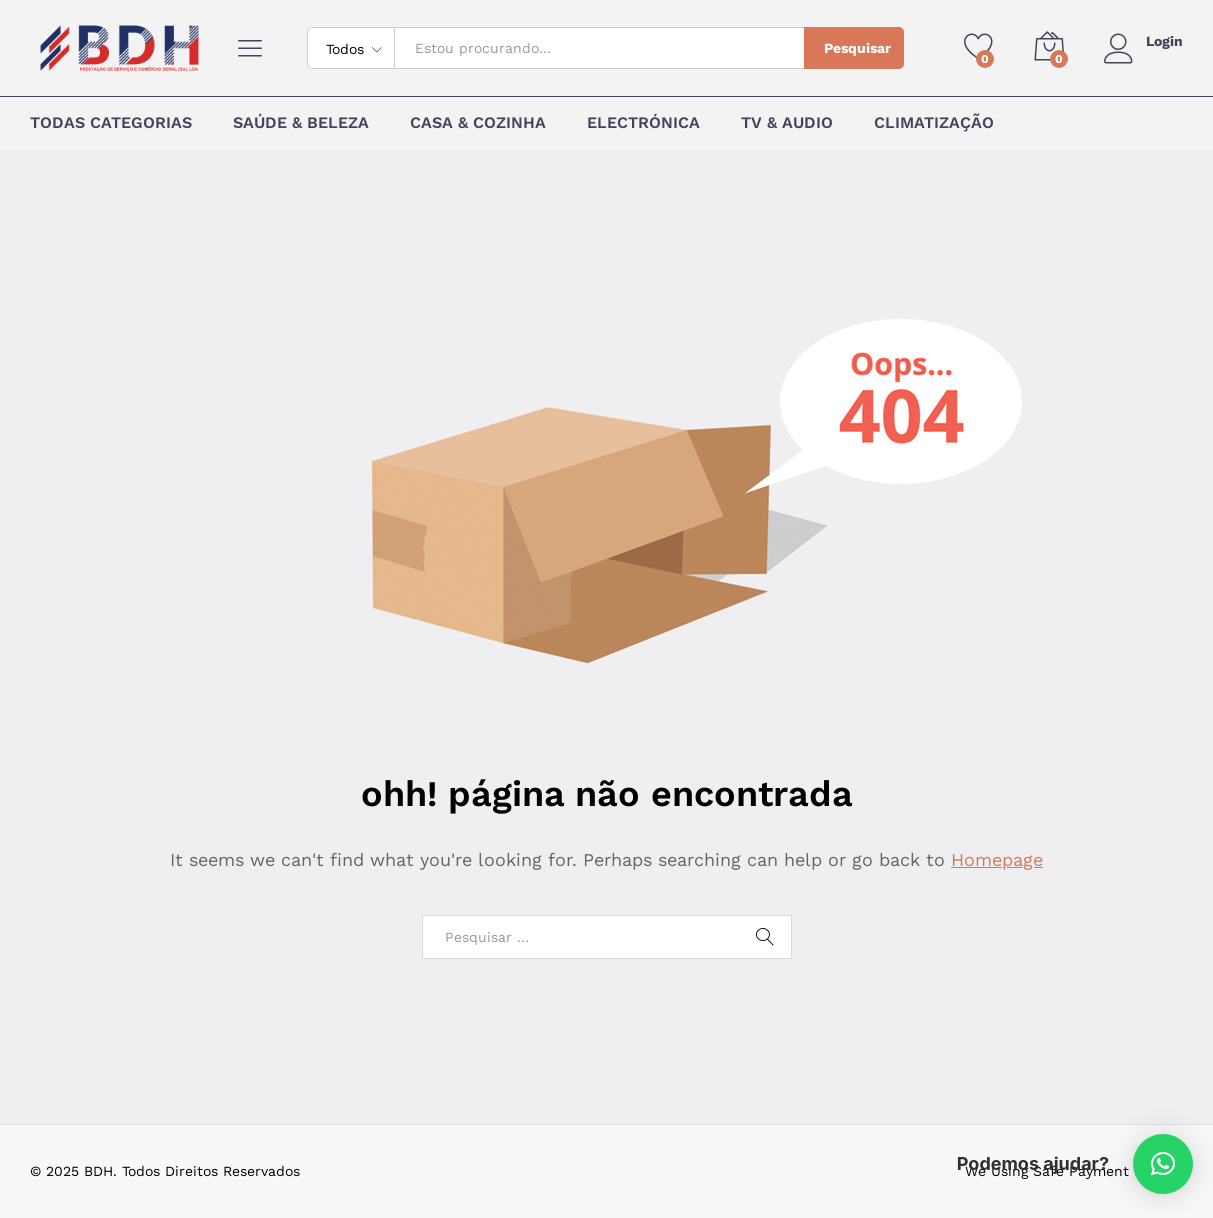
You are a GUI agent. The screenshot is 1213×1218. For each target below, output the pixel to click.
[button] (1163, 1164)
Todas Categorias (111, 123)
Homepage (997, 859)
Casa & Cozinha (478, 123)
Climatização (934, 123)
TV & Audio (787, 123)
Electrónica (643, 123)
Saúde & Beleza (301, 123)
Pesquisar (857, 48)
